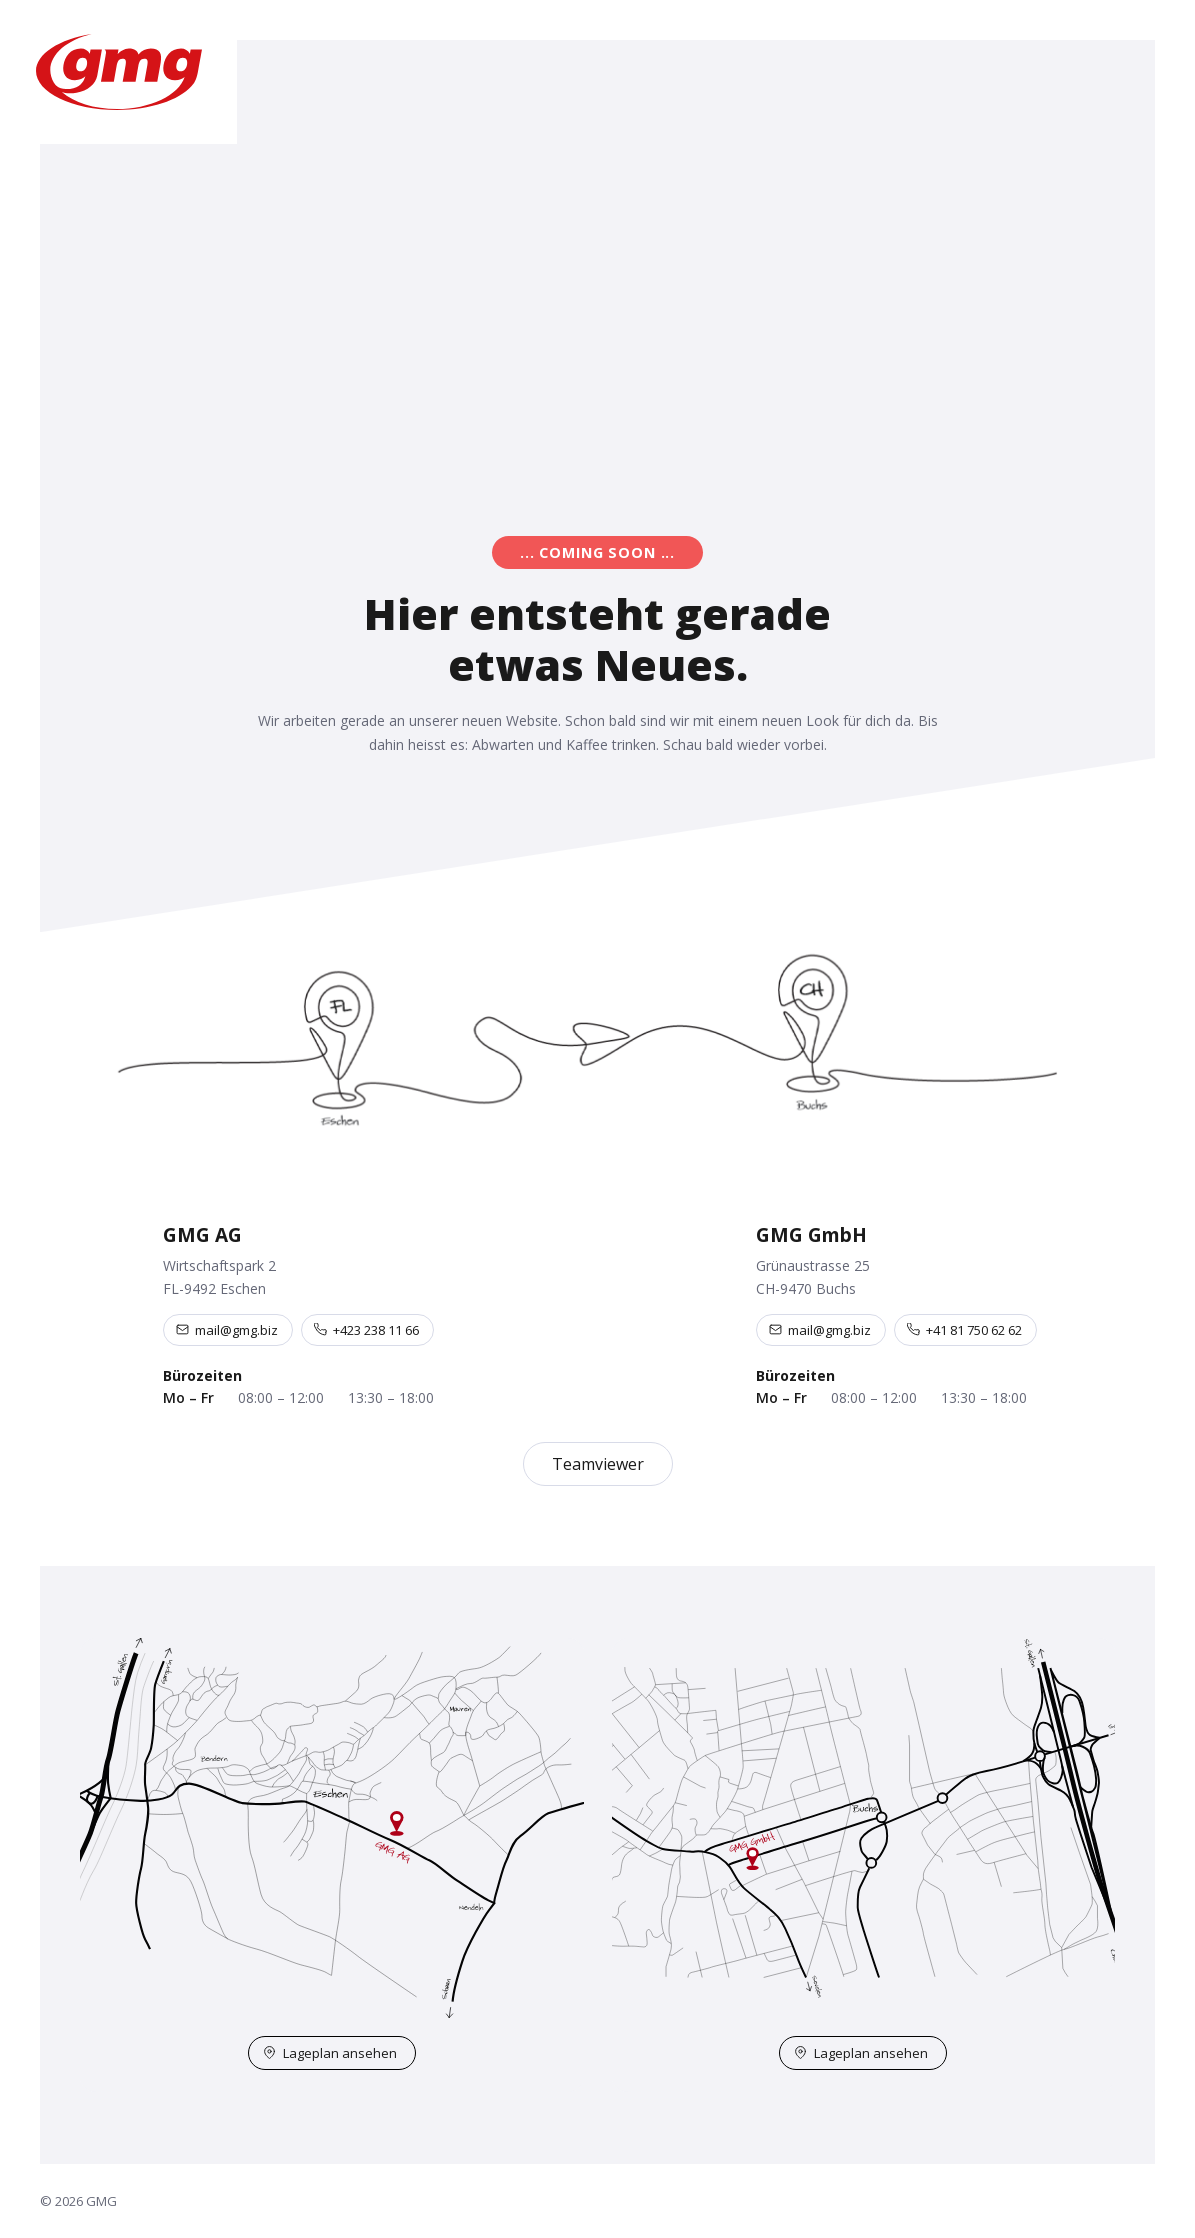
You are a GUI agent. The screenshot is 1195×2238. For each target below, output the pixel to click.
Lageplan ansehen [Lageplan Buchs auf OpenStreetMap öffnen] (861, 2053)
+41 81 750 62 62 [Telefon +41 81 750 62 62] (964, 1330)
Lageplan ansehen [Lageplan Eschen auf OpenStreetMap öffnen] (330, 2053)
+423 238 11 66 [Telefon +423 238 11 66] (366, 1330)
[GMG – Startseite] (118, 72)
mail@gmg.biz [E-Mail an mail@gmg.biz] (227, 1330)
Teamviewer (598, 1464)
